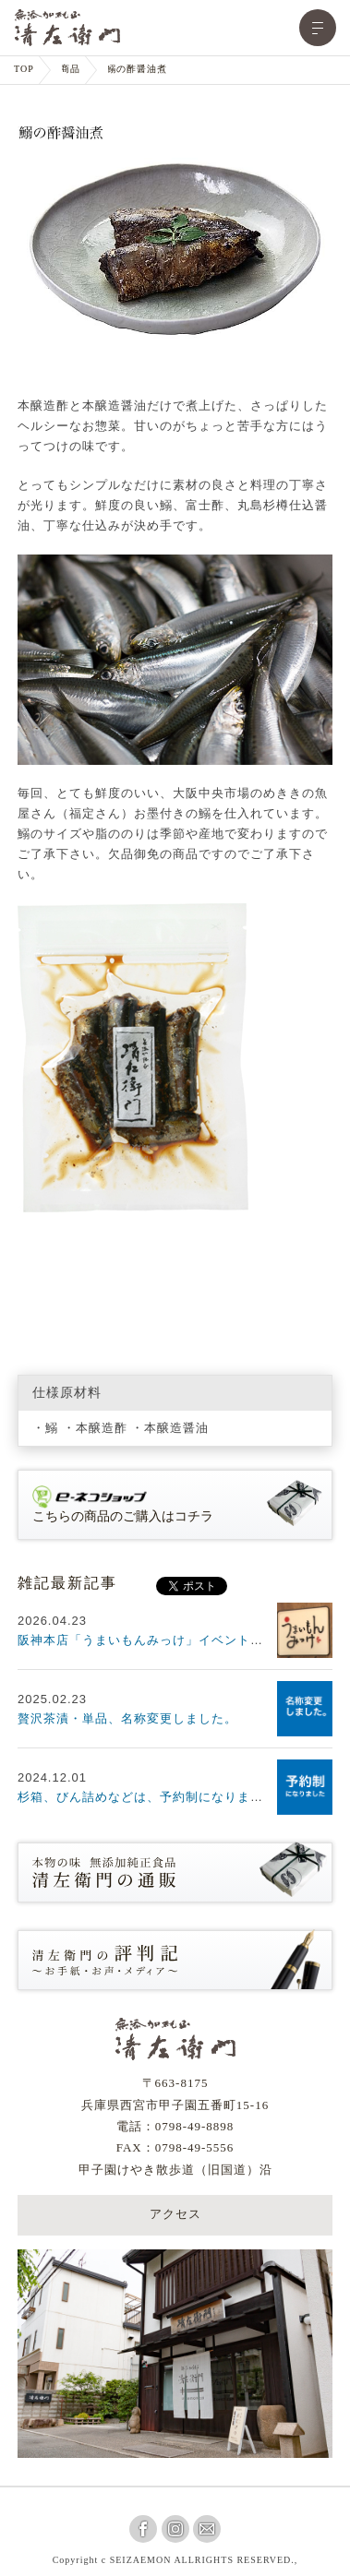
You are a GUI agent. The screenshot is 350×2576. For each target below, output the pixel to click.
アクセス (175, 2215)
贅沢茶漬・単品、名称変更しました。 (127, 1718)
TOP (24, 70)
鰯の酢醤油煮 (136, 70)
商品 (70, 70)
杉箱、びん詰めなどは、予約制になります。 (147, 1797)
